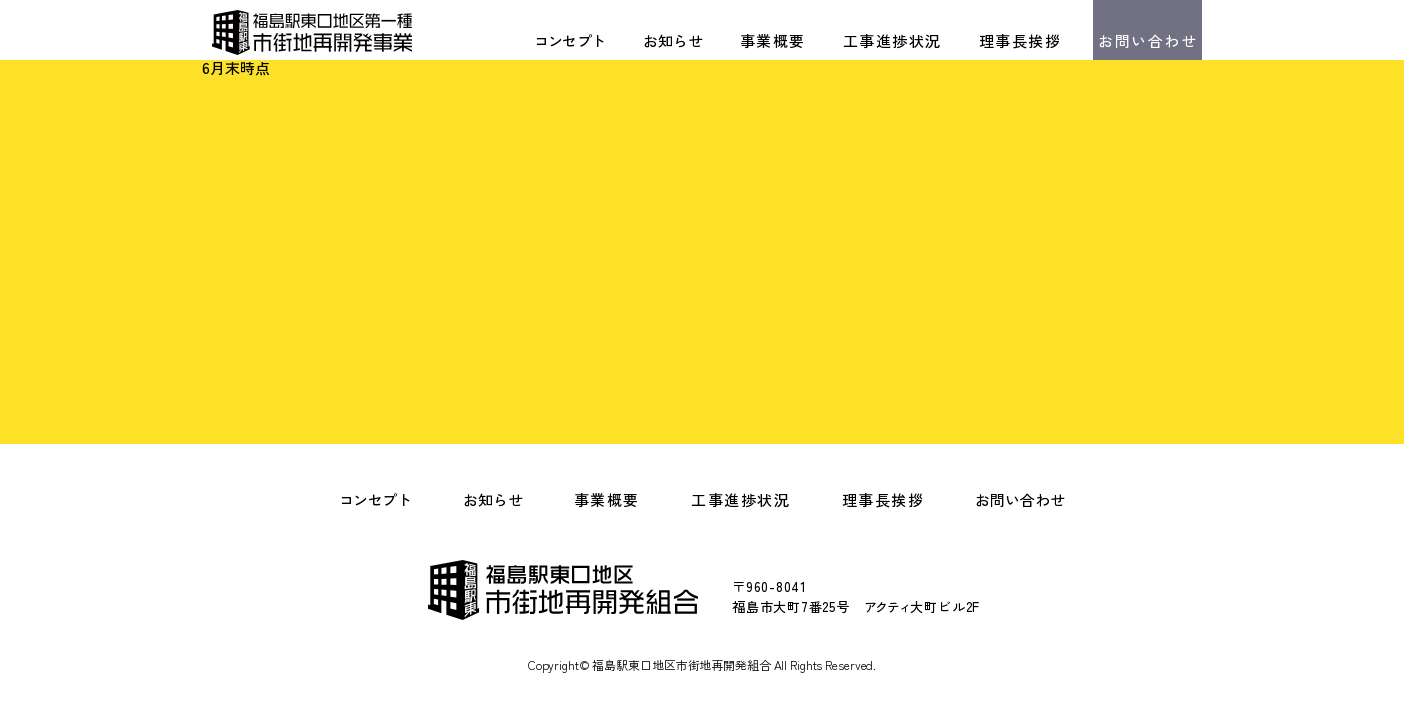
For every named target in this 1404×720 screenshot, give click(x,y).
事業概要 (773, 40)
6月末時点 (236, 67)
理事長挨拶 (1020, 40)
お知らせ (673, 40)
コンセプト (570, 40)
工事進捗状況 (892, 40)
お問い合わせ (1147, 40)
